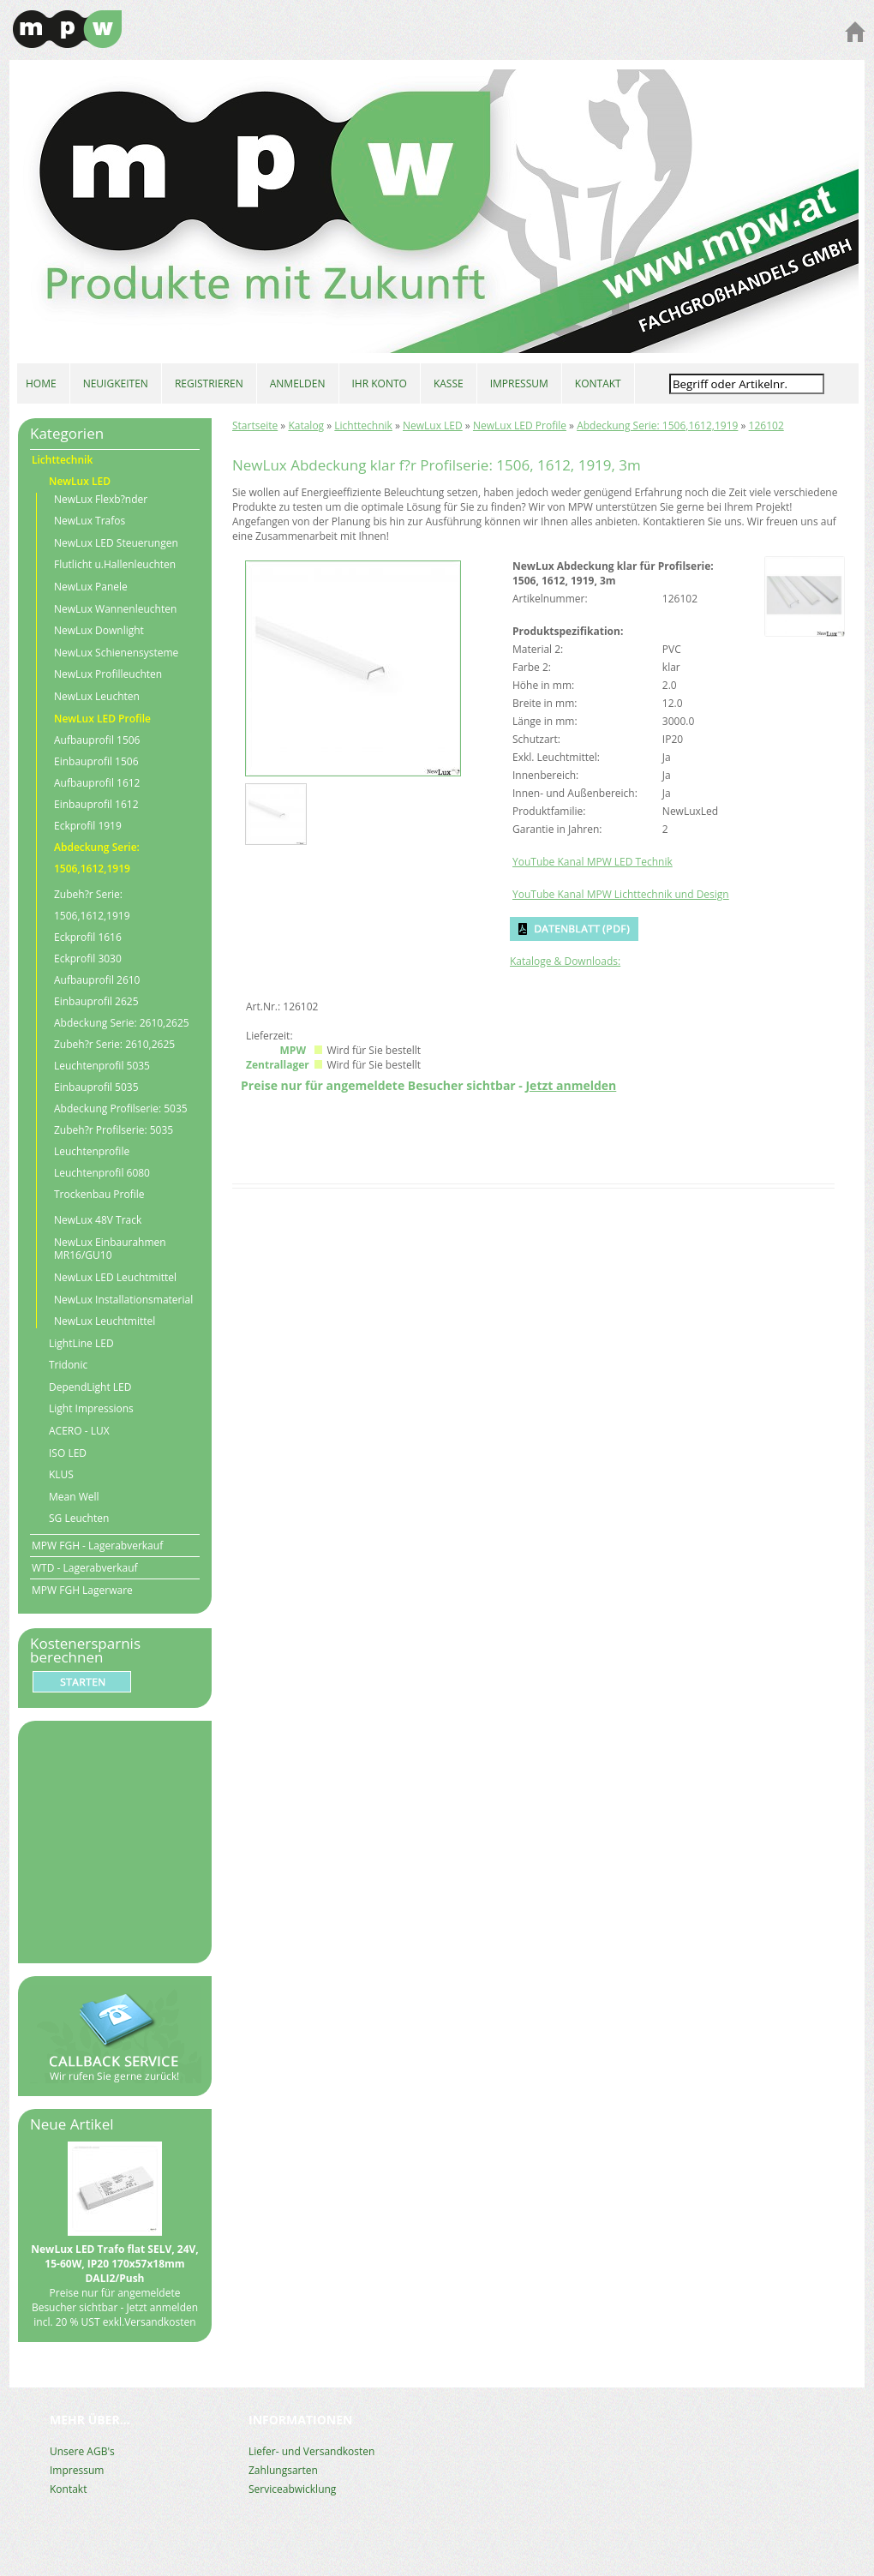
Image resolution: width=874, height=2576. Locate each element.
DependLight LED (90, 1387)
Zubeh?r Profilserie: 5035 (113, 1130)
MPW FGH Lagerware (82, 1590)
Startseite (255, 425)
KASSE (449, 383)
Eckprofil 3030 (88, 958)
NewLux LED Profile (519, 425)
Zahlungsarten (283, 2470)
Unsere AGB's (82, 2451)
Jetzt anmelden (570, 1085)
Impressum (77, 2470)
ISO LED (68, 1453)
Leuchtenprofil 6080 (102, 1172)
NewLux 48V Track (97, 1220)
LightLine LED (81, 1344)
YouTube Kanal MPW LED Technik (592, 861)
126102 (766, 425)
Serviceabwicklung (292, 2489)
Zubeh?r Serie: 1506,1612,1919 (92, 905)
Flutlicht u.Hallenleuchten (115, 565)
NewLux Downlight (99, 631)
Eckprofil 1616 (88, 937)
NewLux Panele (91, 587)
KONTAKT (598, 383)
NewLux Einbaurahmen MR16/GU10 (110, 1249)
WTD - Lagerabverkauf (85, 1568)
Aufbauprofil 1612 (97, 783)
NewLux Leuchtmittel (104, 1321)
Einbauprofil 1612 (96, 804)
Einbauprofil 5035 (96, 1087)
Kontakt (68, 2489)
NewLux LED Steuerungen (116, 543)
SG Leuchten (79, 1518)
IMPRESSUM (519, 383)
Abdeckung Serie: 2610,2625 (121, 1022)
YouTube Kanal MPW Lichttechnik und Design (620, 894)
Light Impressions (91, 1409)
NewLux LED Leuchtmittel (115, 1278)
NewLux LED (433, 425)
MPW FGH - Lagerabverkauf (97, 1545)
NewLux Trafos (89, 521)
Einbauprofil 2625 (96, 1001)
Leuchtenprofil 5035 (102, 1065)
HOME (41, 383)
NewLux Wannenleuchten (115, 609)
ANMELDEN (298, 383)
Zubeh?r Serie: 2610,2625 (114, 1044)
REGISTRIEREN (209, 383)
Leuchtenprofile (91, 1151)
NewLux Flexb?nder (100, 499)
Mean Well (74, 1497)
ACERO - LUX (79, 1431)
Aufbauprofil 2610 (97, 980)
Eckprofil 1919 (88, 825)
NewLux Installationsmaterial (123, 1300)
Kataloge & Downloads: (565, 961)
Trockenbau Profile (99, 1194)
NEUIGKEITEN (115, 383)
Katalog (306, 425)
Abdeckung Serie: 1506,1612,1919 (657, 425)
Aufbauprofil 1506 (97, 740)
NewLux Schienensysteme (116, 653)
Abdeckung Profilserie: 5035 (121, 1108)
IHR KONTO (379, 383)
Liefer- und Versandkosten (311, 2451)
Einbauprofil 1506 (96, 761)
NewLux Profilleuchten (108, 674)
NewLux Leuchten (97, 697)
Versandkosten (160, 2322)
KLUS (61, 1475)
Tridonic (68, 1365)
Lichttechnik (363, 425)
